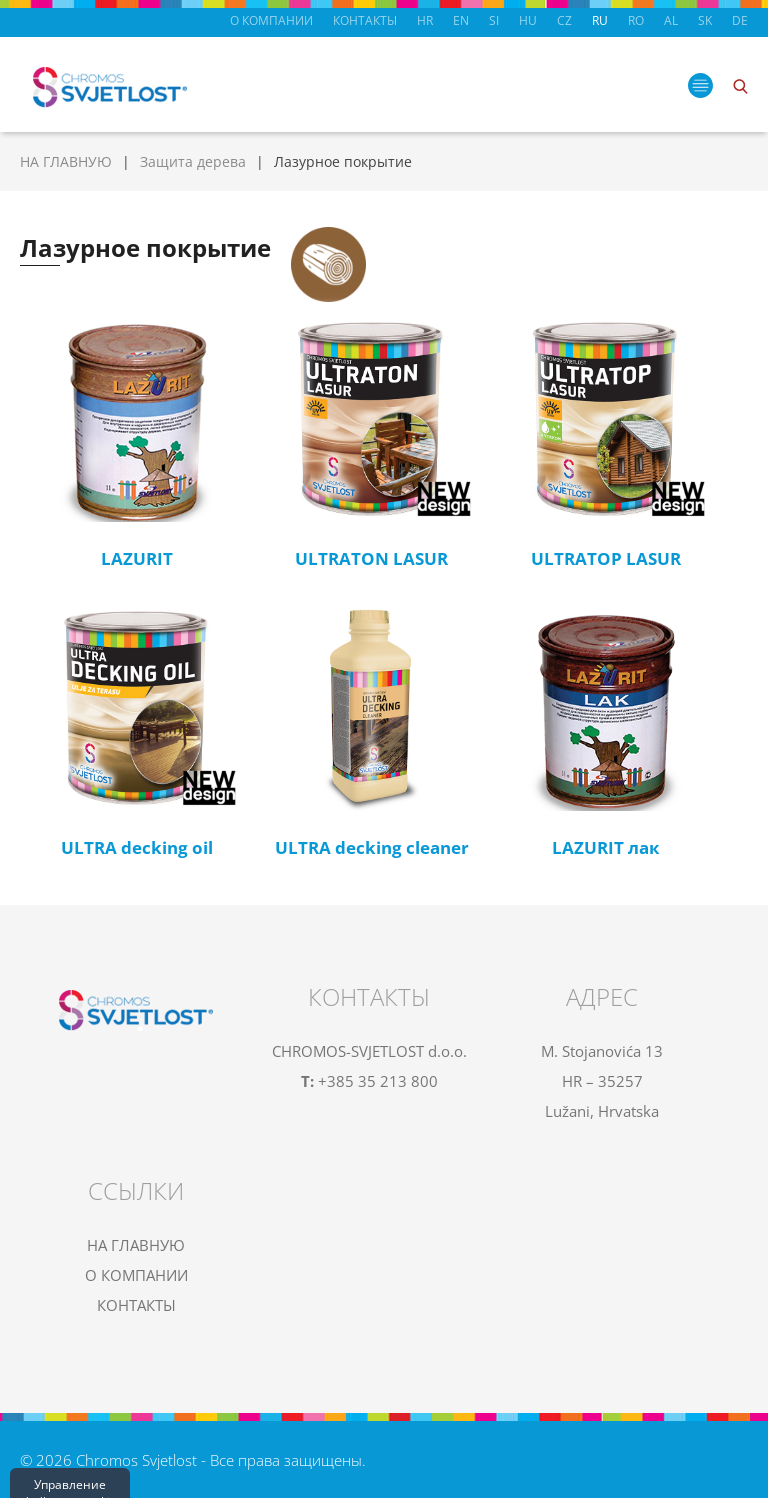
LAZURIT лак (606, 847)
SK (705, 20)
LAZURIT (137, 558)
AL (671, 20)
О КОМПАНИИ (271, 20)
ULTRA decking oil (137, 847)
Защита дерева (193, 161)
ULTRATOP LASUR (606, 558)
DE (740, 20)
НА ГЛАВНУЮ (66, 161)
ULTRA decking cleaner (372, 847)
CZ (564, 20)
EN (461, 20)
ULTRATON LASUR (371, 558)
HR (425, 20)
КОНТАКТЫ (365, 20)
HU (528, 20)
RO (636, 20)
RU (600, 20)
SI (494, 20)
